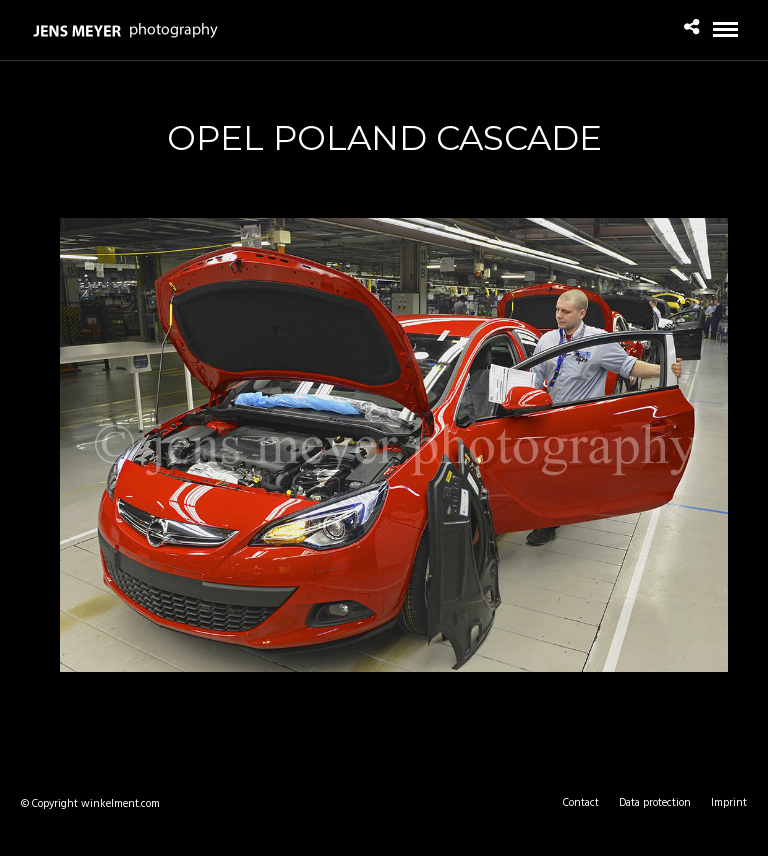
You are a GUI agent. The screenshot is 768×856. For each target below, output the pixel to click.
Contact (581, 803)
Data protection (655, 803)
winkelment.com (120, 804)
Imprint (729, 803)
